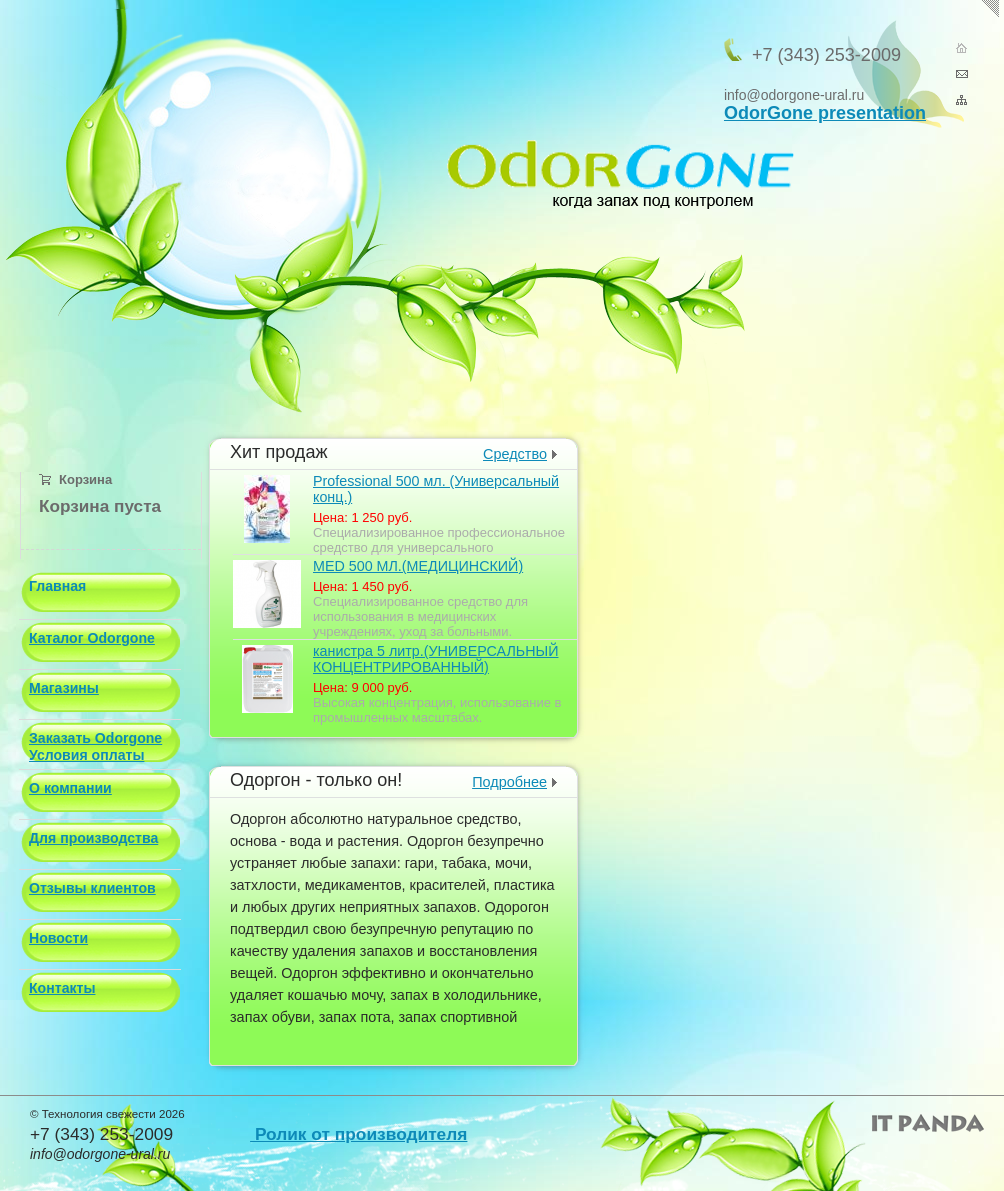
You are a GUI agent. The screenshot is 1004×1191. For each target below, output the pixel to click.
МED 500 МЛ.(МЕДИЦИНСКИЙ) (418, 566)
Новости (58, 938)
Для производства (93, 838)
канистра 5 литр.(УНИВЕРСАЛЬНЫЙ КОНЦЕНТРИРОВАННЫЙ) (435, 659)
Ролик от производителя (358, 1134)
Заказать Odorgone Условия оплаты (95, 746)
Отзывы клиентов (92, 888)
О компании (70, 788)
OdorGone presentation (825, 113)
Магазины (64, 688)
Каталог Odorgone (92, 638)
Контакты (62, 988)
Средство (515, 454)
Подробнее (509, 782)
